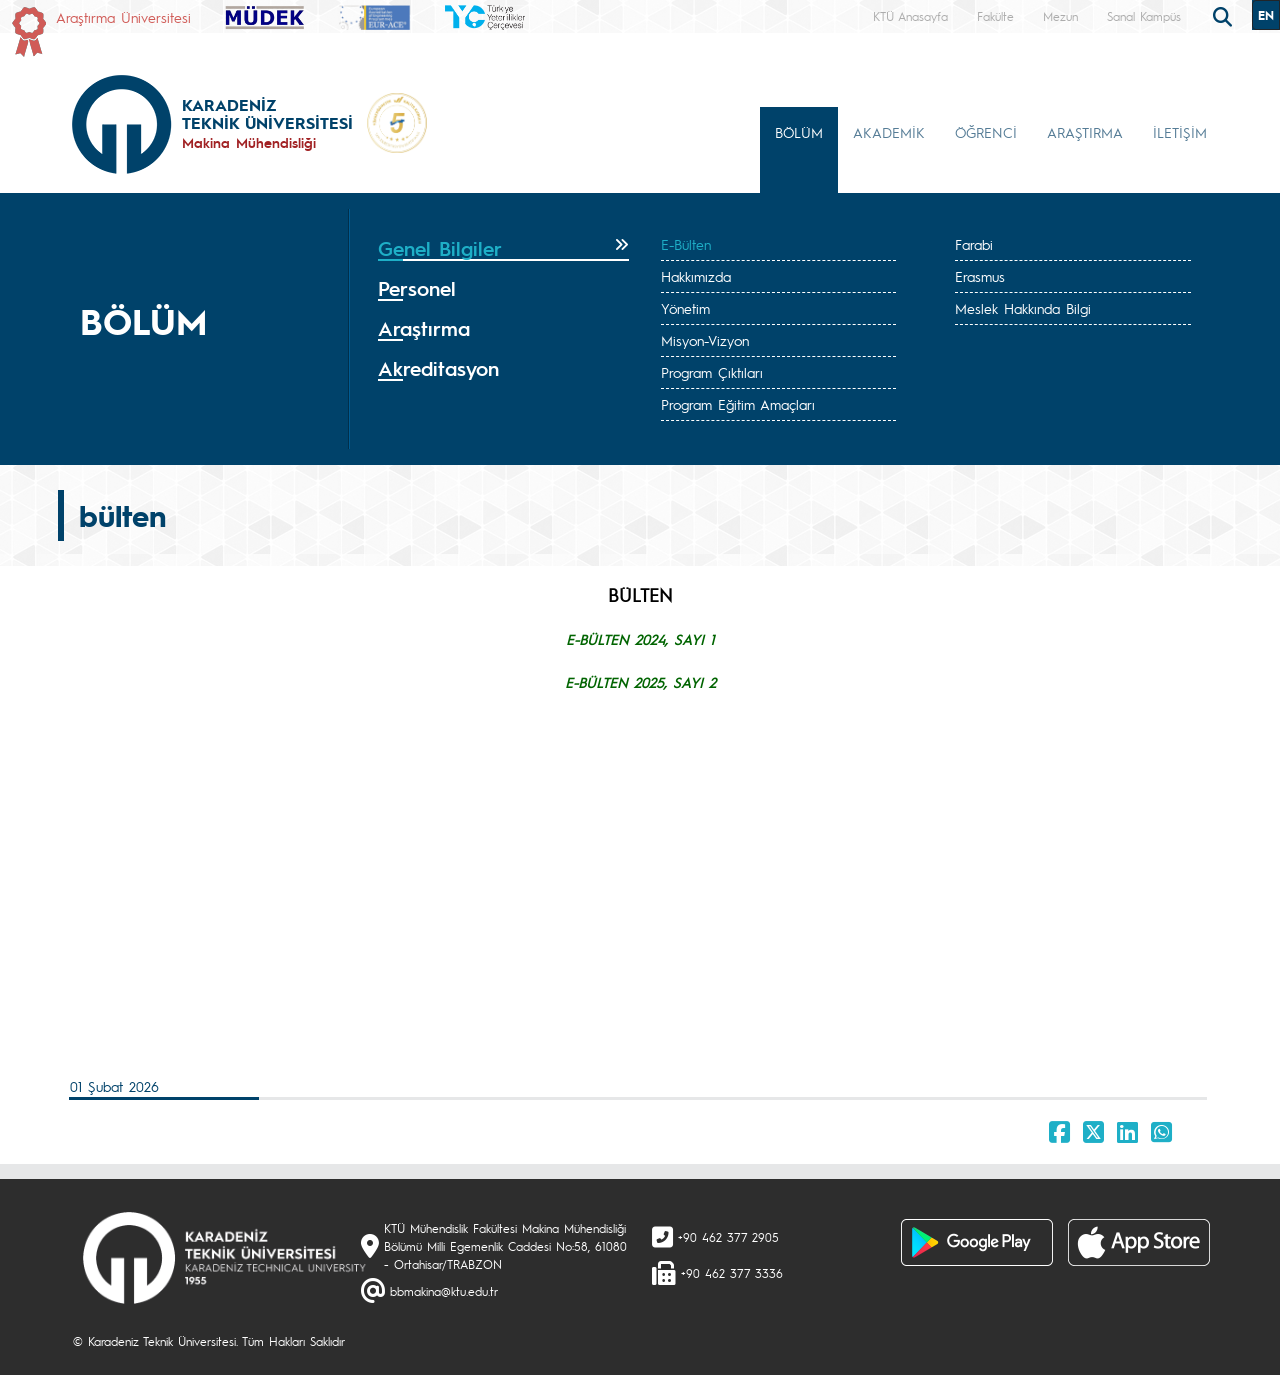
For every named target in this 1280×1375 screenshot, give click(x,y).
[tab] (503, 249)
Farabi (974, 244)
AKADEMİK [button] (889, 132)
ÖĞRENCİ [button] (986, 132)
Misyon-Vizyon (705, 340)
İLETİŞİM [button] (1180, 132)
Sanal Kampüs (1144, 16)
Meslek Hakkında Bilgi (1023, 308)
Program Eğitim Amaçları (738, 404)
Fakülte (995, 16)
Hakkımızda (696, 276)
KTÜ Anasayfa (910, 16)
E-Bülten (686, 244)
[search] (1225, 15)
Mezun (1060, 16)
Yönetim (685, 308)
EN (1266, 15)
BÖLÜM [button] (799, 132)
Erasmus (980, 276)
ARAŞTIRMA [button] (1085, 132)
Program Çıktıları (712, 372)
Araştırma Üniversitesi (123, 17)
